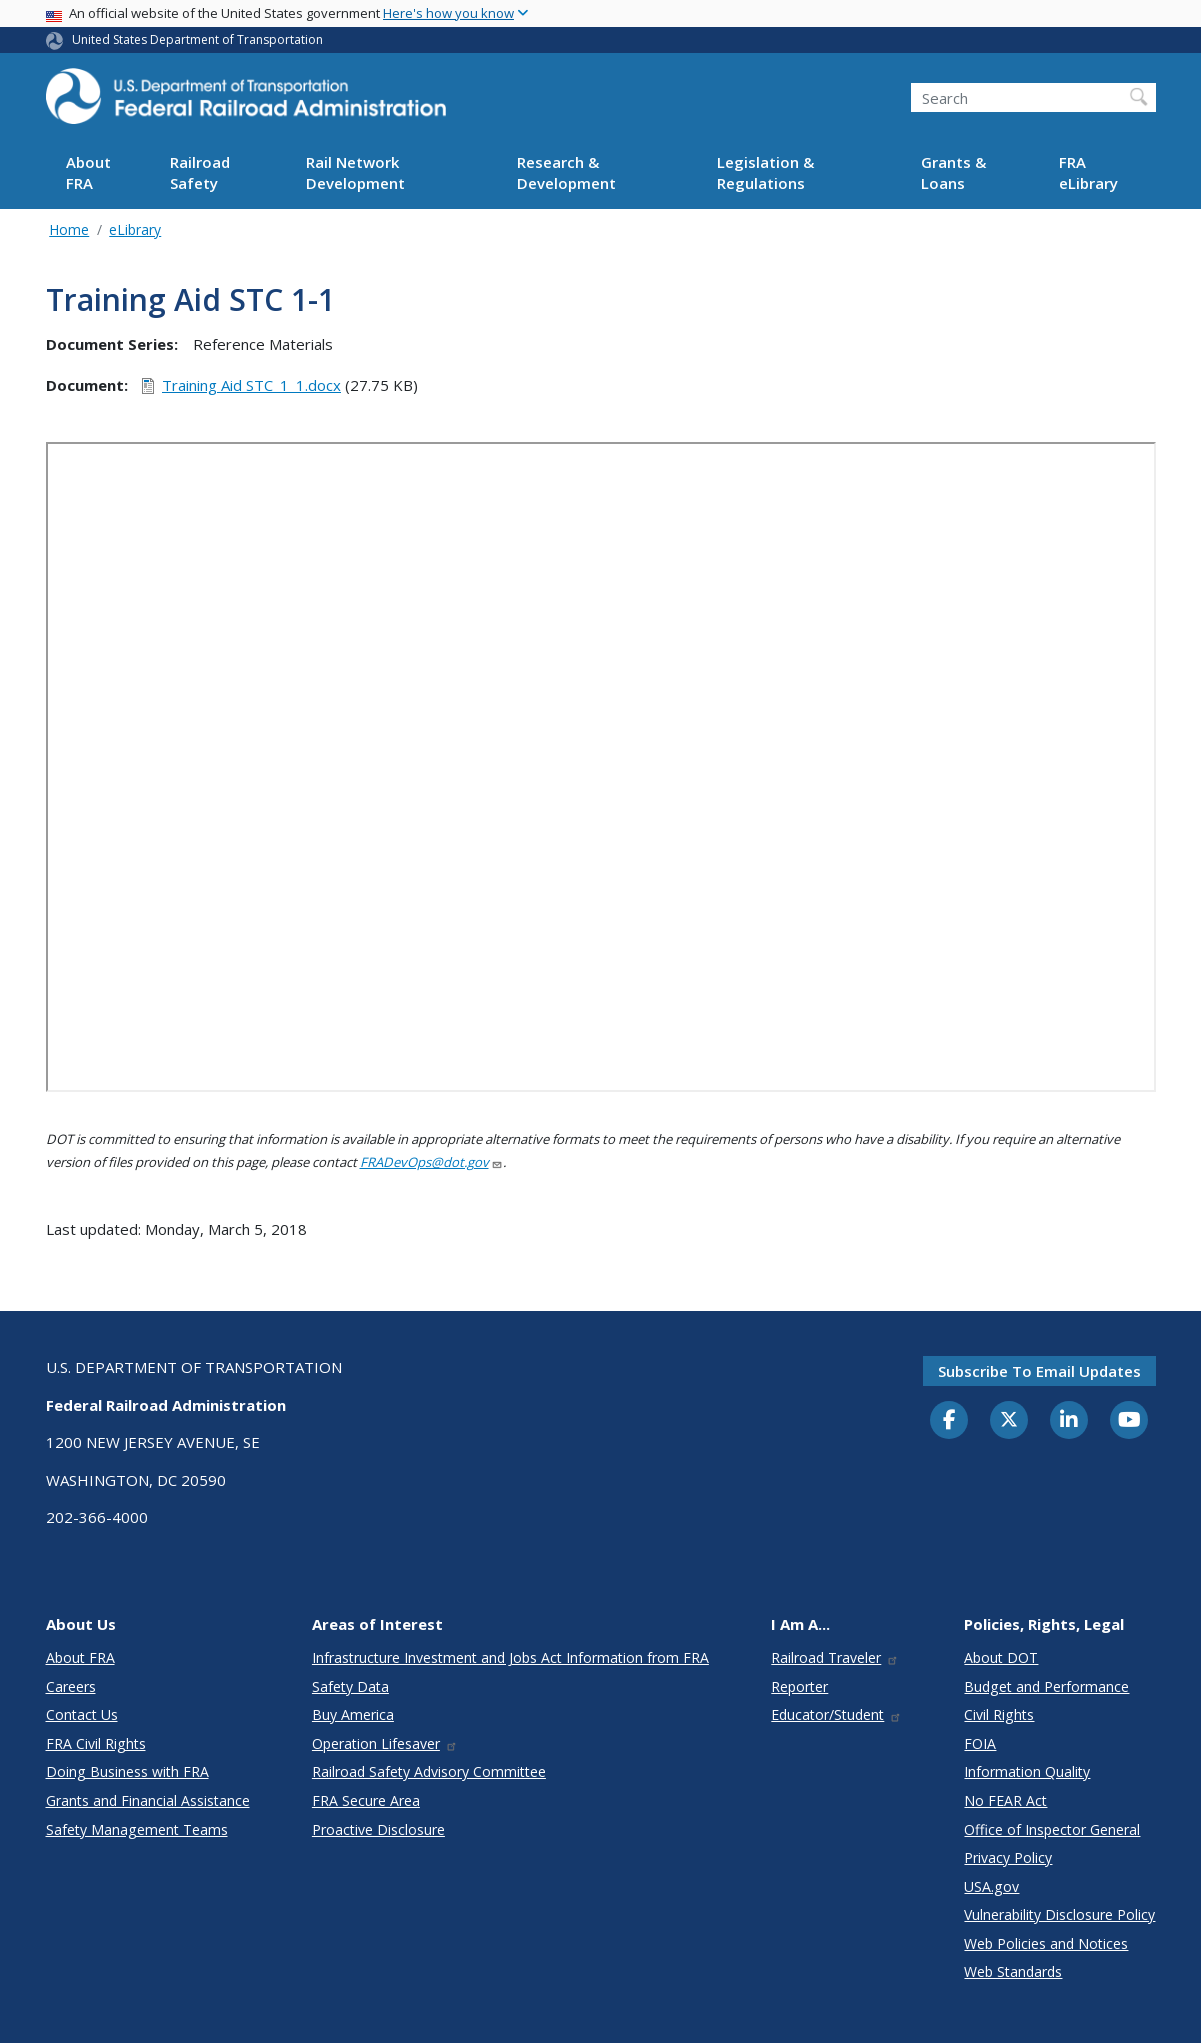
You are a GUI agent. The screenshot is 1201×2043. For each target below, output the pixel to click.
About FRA (88, 172)
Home (69, 229)
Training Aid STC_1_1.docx (251, 385)
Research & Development (566, 172)
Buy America (353, 1714)
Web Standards (1013, 1971)
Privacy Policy (1008, 1857)
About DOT (1001, 1657)
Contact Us (82, 1714)
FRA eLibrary (1088, 172)
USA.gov (991, 1886)
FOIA (980, 1743)
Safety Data (350, 1686)
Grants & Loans (953, 172)
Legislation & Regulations (765, 172)
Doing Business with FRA (127, 1771)
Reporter (799, 1686)
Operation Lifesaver (385, 1743)
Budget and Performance (1046, 1686)
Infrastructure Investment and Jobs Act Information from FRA (510, 1657)
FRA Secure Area (366, 1800)
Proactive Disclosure (378, 1829)
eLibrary (135, 229)
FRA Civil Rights (96, 1743)
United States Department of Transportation (197, 39)
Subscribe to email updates (1039, 1371)
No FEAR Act (1005, 1800)
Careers (71, 1686)
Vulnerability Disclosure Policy (1059, 1914)
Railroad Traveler (835, 1657)
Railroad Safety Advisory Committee (429, 1771)
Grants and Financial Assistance (148, 1800)
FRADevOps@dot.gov (431, 1162)
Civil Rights (999, 1714)
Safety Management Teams (137, 1829)
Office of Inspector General (1052, 1829)
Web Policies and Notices (1046, 1943)
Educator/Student (836, 1714)
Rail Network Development (355, 172)
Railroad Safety (200, 172)
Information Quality (1027, 1771)
